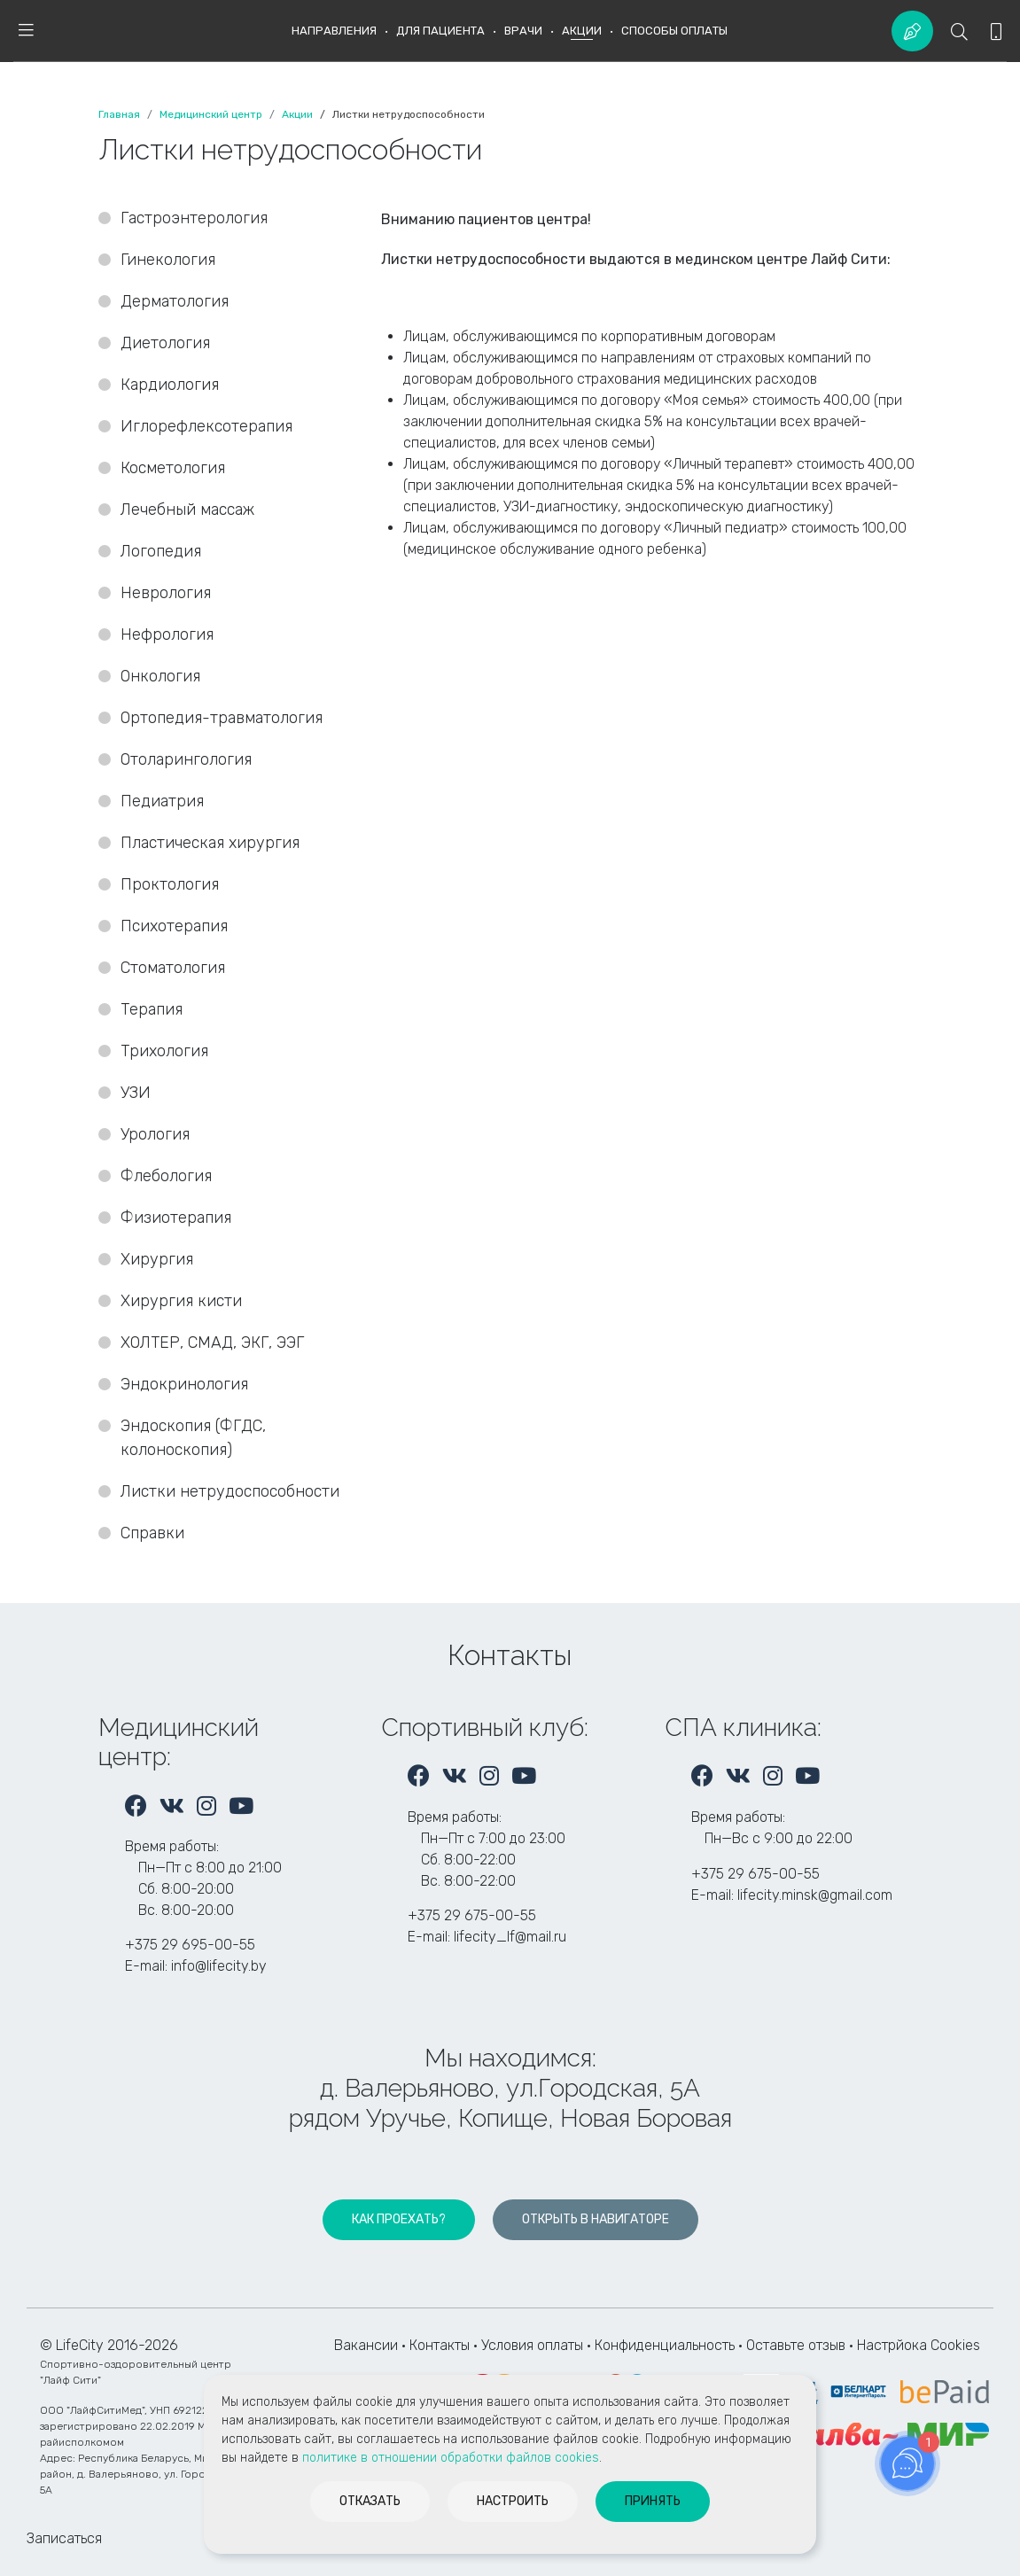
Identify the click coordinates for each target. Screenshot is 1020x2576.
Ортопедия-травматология (222, 718)
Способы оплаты (674, 30)
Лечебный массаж (187, 509)
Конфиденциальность (665, 2345)
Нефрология (167, 634)
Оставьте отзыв (797, 2345)
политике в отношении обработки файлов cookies (450, 2457)
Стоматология (175, 967)
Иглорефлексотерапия (206, 426)
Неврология (166, 593)
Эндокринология (184, 1384)
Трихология (164, 1051)
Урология (155, 1134)
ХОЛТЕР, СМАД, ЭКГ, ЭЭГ (212, 1342)
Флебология (166, 1176)
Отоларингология (186, 759)
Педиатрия (162, 801)
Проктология (170, 884)
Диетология (165, 343)
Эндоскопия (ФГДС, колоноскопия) (193, 1437)
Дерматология (175, 301)
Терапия (152, 1009)
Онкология (160, 676)
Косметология (173, 468)
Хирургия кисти (183, 1301)
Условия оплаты (532, 2345)
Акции (582, 30)
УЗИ (136, 1092)
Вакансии (366, 2345)
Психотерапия (174, 926)
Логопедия (161, 551)
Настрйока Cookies (918, 2345)
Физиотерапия (176, 1217)
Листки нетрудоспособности (230, 1491)
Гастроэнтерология (194, 218)
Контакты (439, 2345)
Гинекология (168, 259)
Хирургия (157, 1259)
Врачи (523, 30)
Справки (152, 1533)
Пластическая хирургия (210, 842)
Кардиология (170, 384)
